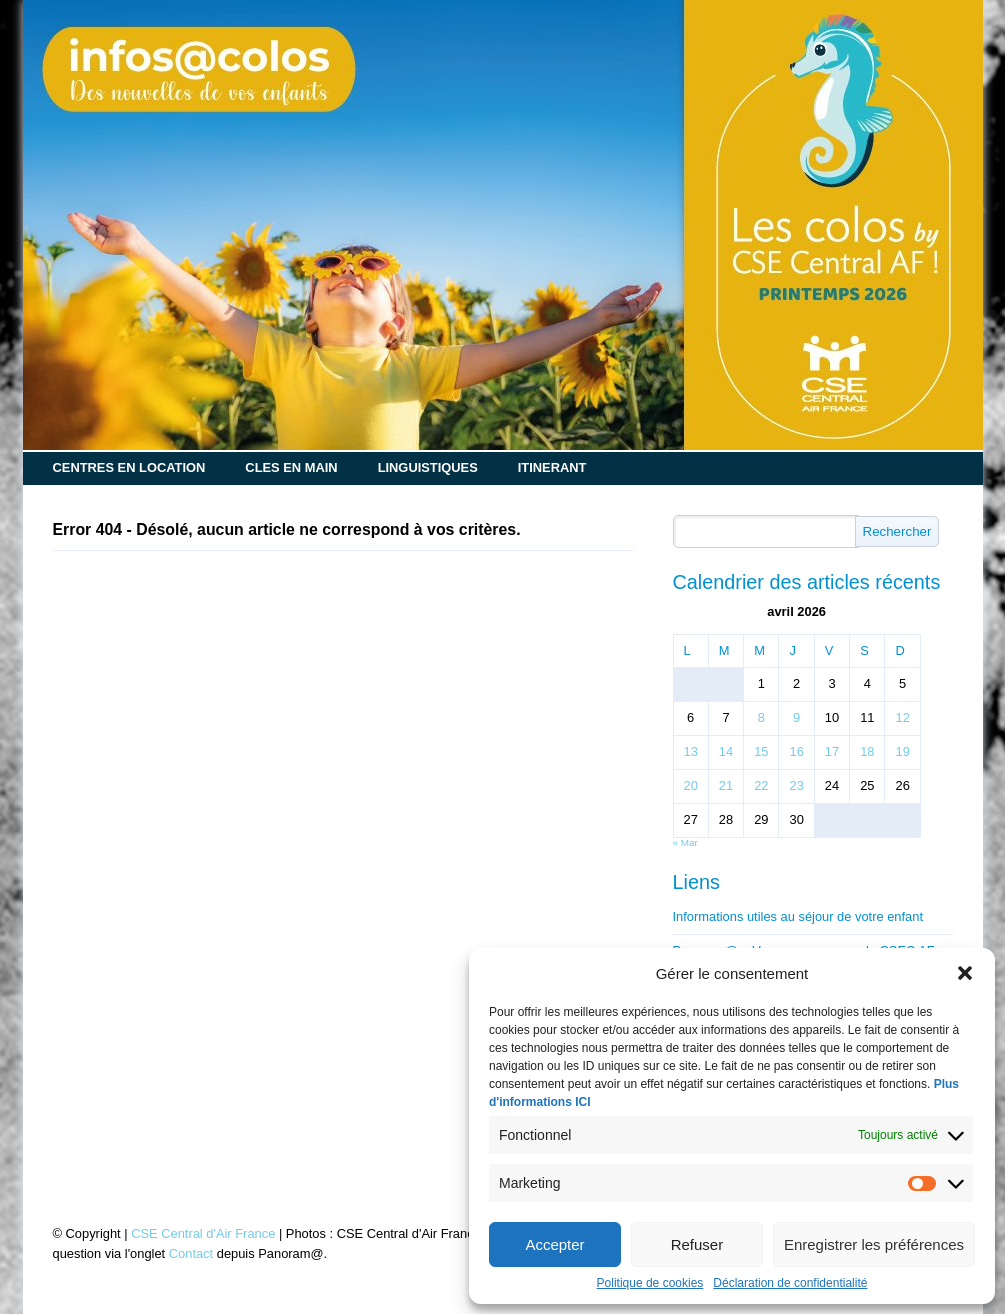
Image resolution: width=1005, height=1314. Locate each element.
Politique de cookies (650, 1283)
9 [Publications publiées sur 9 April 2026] (796, 717)
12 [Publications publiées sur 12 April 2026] (902, 717)
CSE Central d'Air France (203, 1233)
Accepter (554, 1244)
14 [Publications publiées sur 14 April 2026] (726, 751)
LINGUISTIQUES (428, 467)
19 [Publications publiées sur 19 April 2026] (902, 751)
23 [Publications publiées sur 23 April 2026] (796, 785)
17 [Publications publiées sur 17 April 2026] (832, 751)
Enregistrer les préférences (874, 1244)
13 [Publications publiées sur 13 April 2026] (691, 751)
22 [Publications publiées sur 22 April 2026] (761, 785)
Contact (191, 1253)
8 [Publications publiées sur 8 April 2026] (761, 717)
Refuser (697, 1244)
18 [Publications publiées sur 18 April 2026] (867, 751)
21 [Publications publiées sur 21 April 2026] (726, 785)
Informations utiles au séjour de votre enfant (798, 917)
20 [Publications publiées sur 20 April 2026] (691, 785)
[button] (965, 973)
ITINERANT (552, 467)
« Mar (685, 842)
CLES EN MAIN (291, 467)
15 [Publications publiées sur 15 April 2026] (761, 751)
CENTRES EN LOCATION (129, 467)
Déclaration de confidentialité (790, 1283)
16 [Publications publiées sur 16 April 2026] (796, 751)
